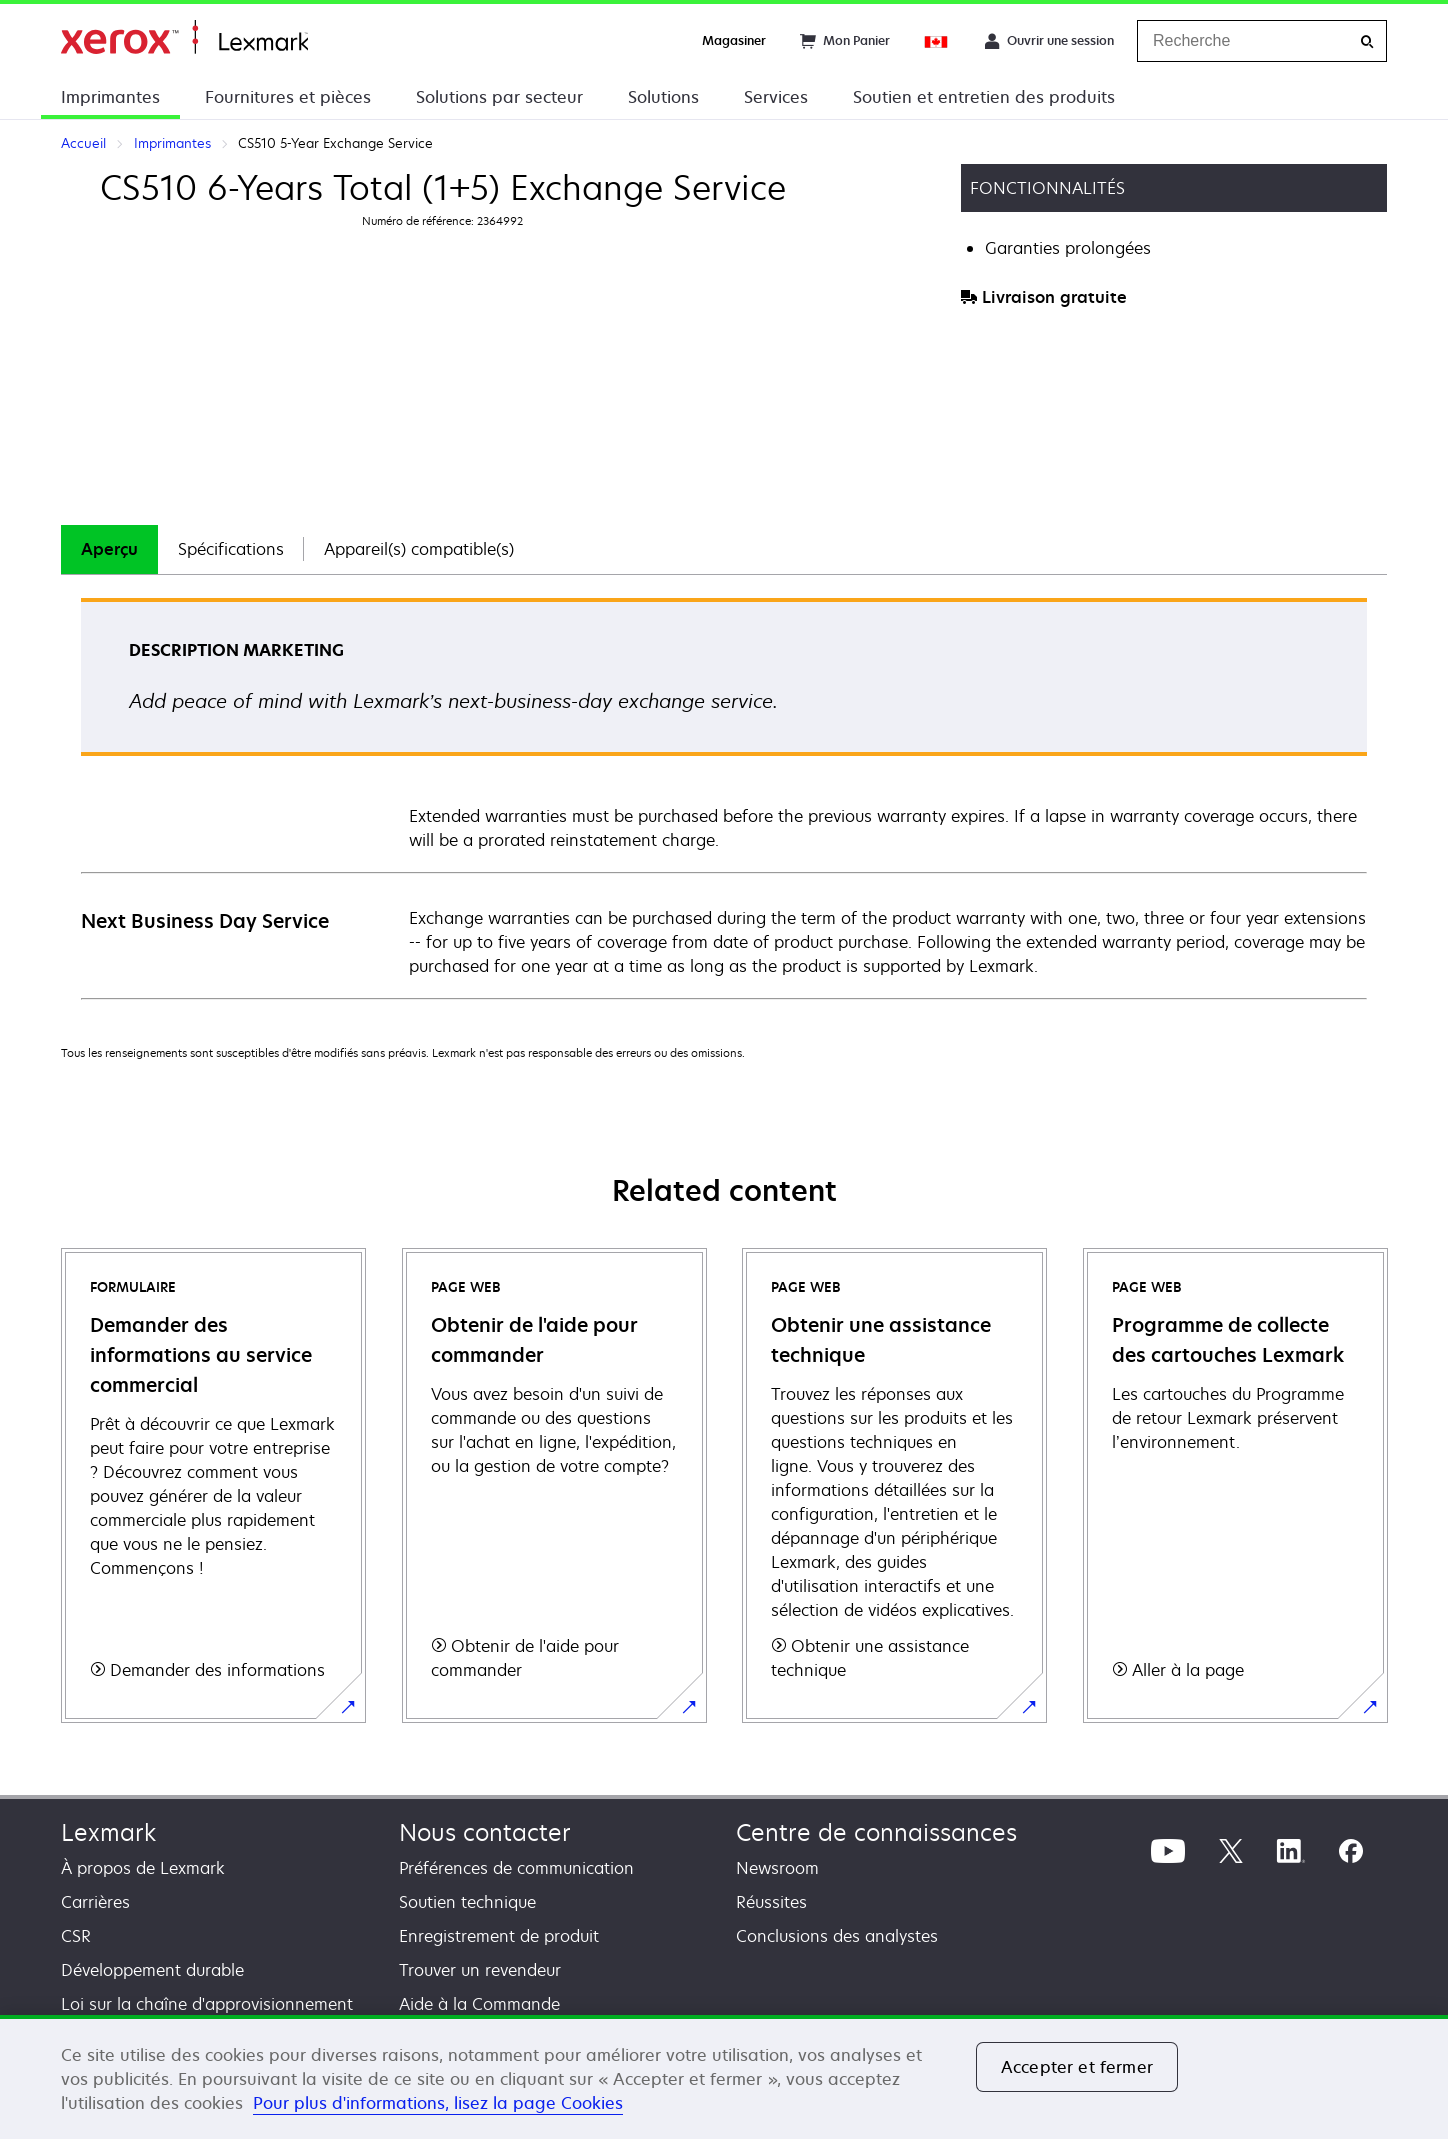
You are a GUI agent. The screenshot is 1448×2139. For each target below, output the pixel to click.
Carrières (95, 1902)
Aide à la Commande (479, 2004)
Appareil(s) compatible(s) (419, 549)
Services (776, 97)
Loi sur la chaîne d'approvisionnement (207, 2004)
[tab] (109, 549)
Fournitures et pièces (288, 97)
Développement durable (152, 1970)
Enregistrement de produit (499, 1936)
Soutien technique (467, 1902)
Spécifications (231, 549)
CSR (76, 1936)
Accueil (184, 37)
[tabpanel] (724, 797)
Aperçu (109, 549)
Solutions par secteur (499, 97)
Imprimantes (110, 97)
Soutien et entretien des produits (984, 97)
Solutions (663, 97)
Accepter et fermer (1077, 2067)
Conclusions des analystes (837, 1936)
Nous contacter (485, 1832)
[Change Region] (937, 41)
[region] (724, 2077)
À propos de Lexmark (143, 1868)
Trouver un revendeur (480, 1970)
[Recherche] (1367, 41)
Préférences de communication (516, 1868)
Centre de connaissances (876, 1832)
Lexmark (108, 1832)
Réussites (771, 1902)
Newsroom (777, 1868)
